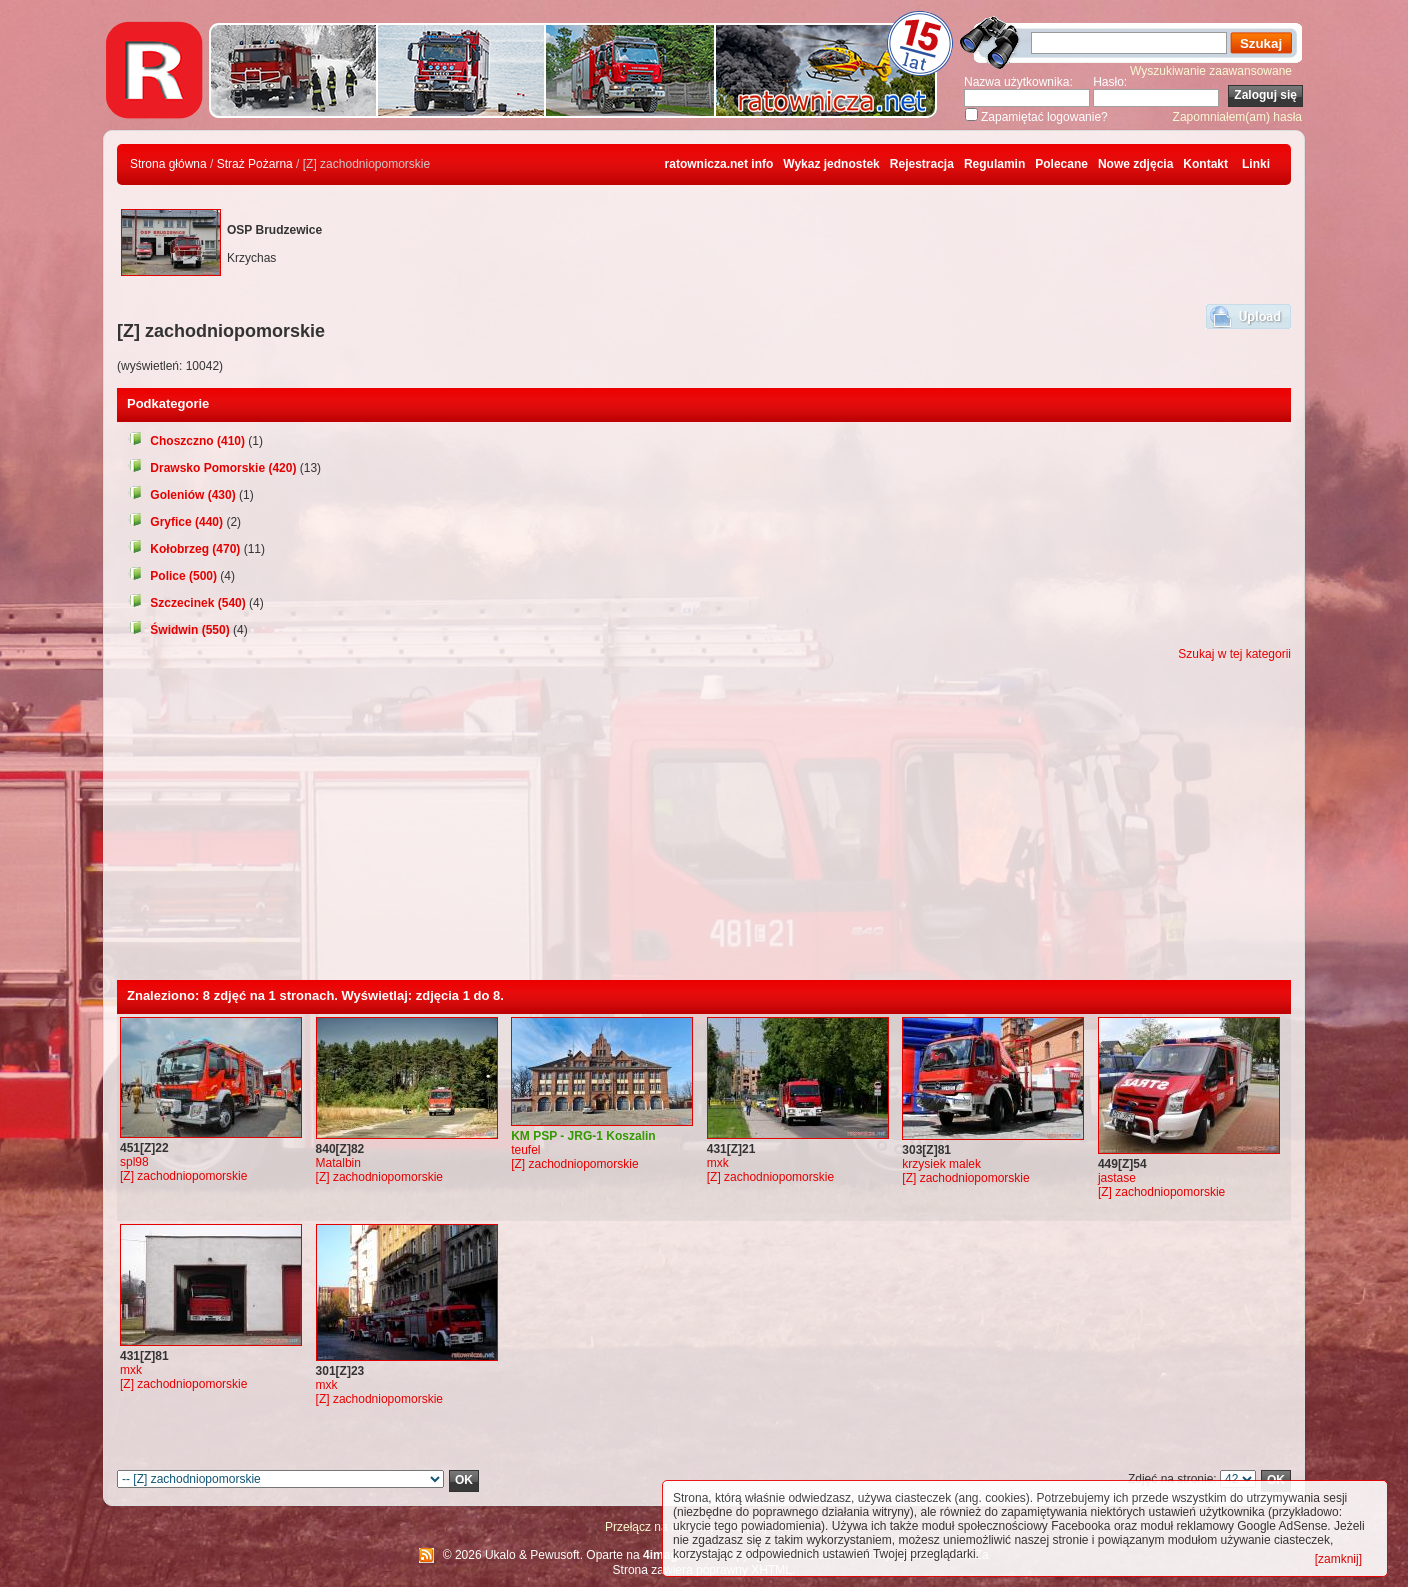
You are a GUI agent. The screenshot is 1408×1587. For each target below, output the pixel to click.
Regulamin (994, 164)
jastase (1117, 1178)
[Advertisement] (704, 830)
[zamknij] (1338, 1559)
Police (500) (172, 576)
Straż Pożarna (255, 164)
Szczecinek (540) (186, 603)
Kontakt (1205, 164)
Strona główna (168, 164)
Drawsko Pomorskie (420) (211, 468)
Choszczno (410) (186, 441)
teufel (525, 1150)
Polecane (1061, 164)
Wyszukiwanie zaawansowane (1211, 71)
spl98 (134, 1162)
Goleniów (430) (181, 495)
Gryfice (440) (175, 522)
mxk (718, 1163)
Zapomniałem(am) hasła (1237, 117)
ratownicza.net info (719, 164)
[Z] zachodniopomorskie (183, 1176)
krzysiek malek (941, 1164)
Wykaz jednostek (831, 164)
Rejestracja (922, 164)
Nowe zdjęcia (1135, 164)
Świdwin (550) (178, 630)
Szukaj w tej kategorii (1234, 654)
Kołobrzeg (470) (183, 549)
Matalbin (338, 1163)
